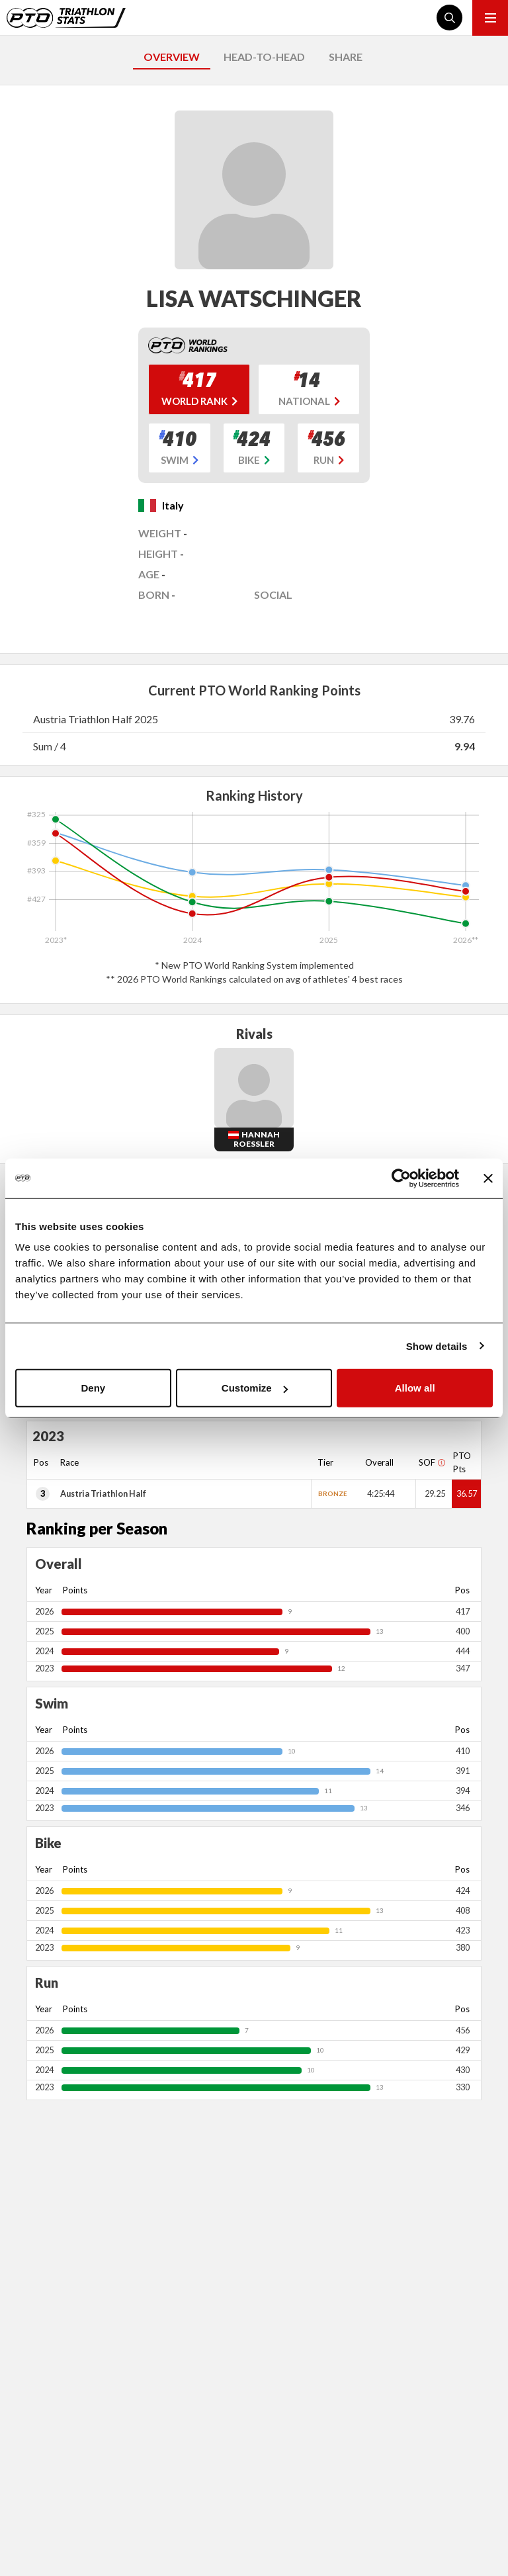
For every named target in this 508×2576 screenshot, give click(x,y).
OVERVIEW (172, 56)
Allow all (415, 1388)
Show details (437, 1345)
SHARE (345, 56)
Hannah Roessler (256, 1139)
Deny (93, 1388)
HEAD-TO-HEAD (264, 56)
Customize (255, 1388)
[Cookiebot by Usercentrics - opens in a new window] (401, 1178)
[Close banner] (488, 1177)
